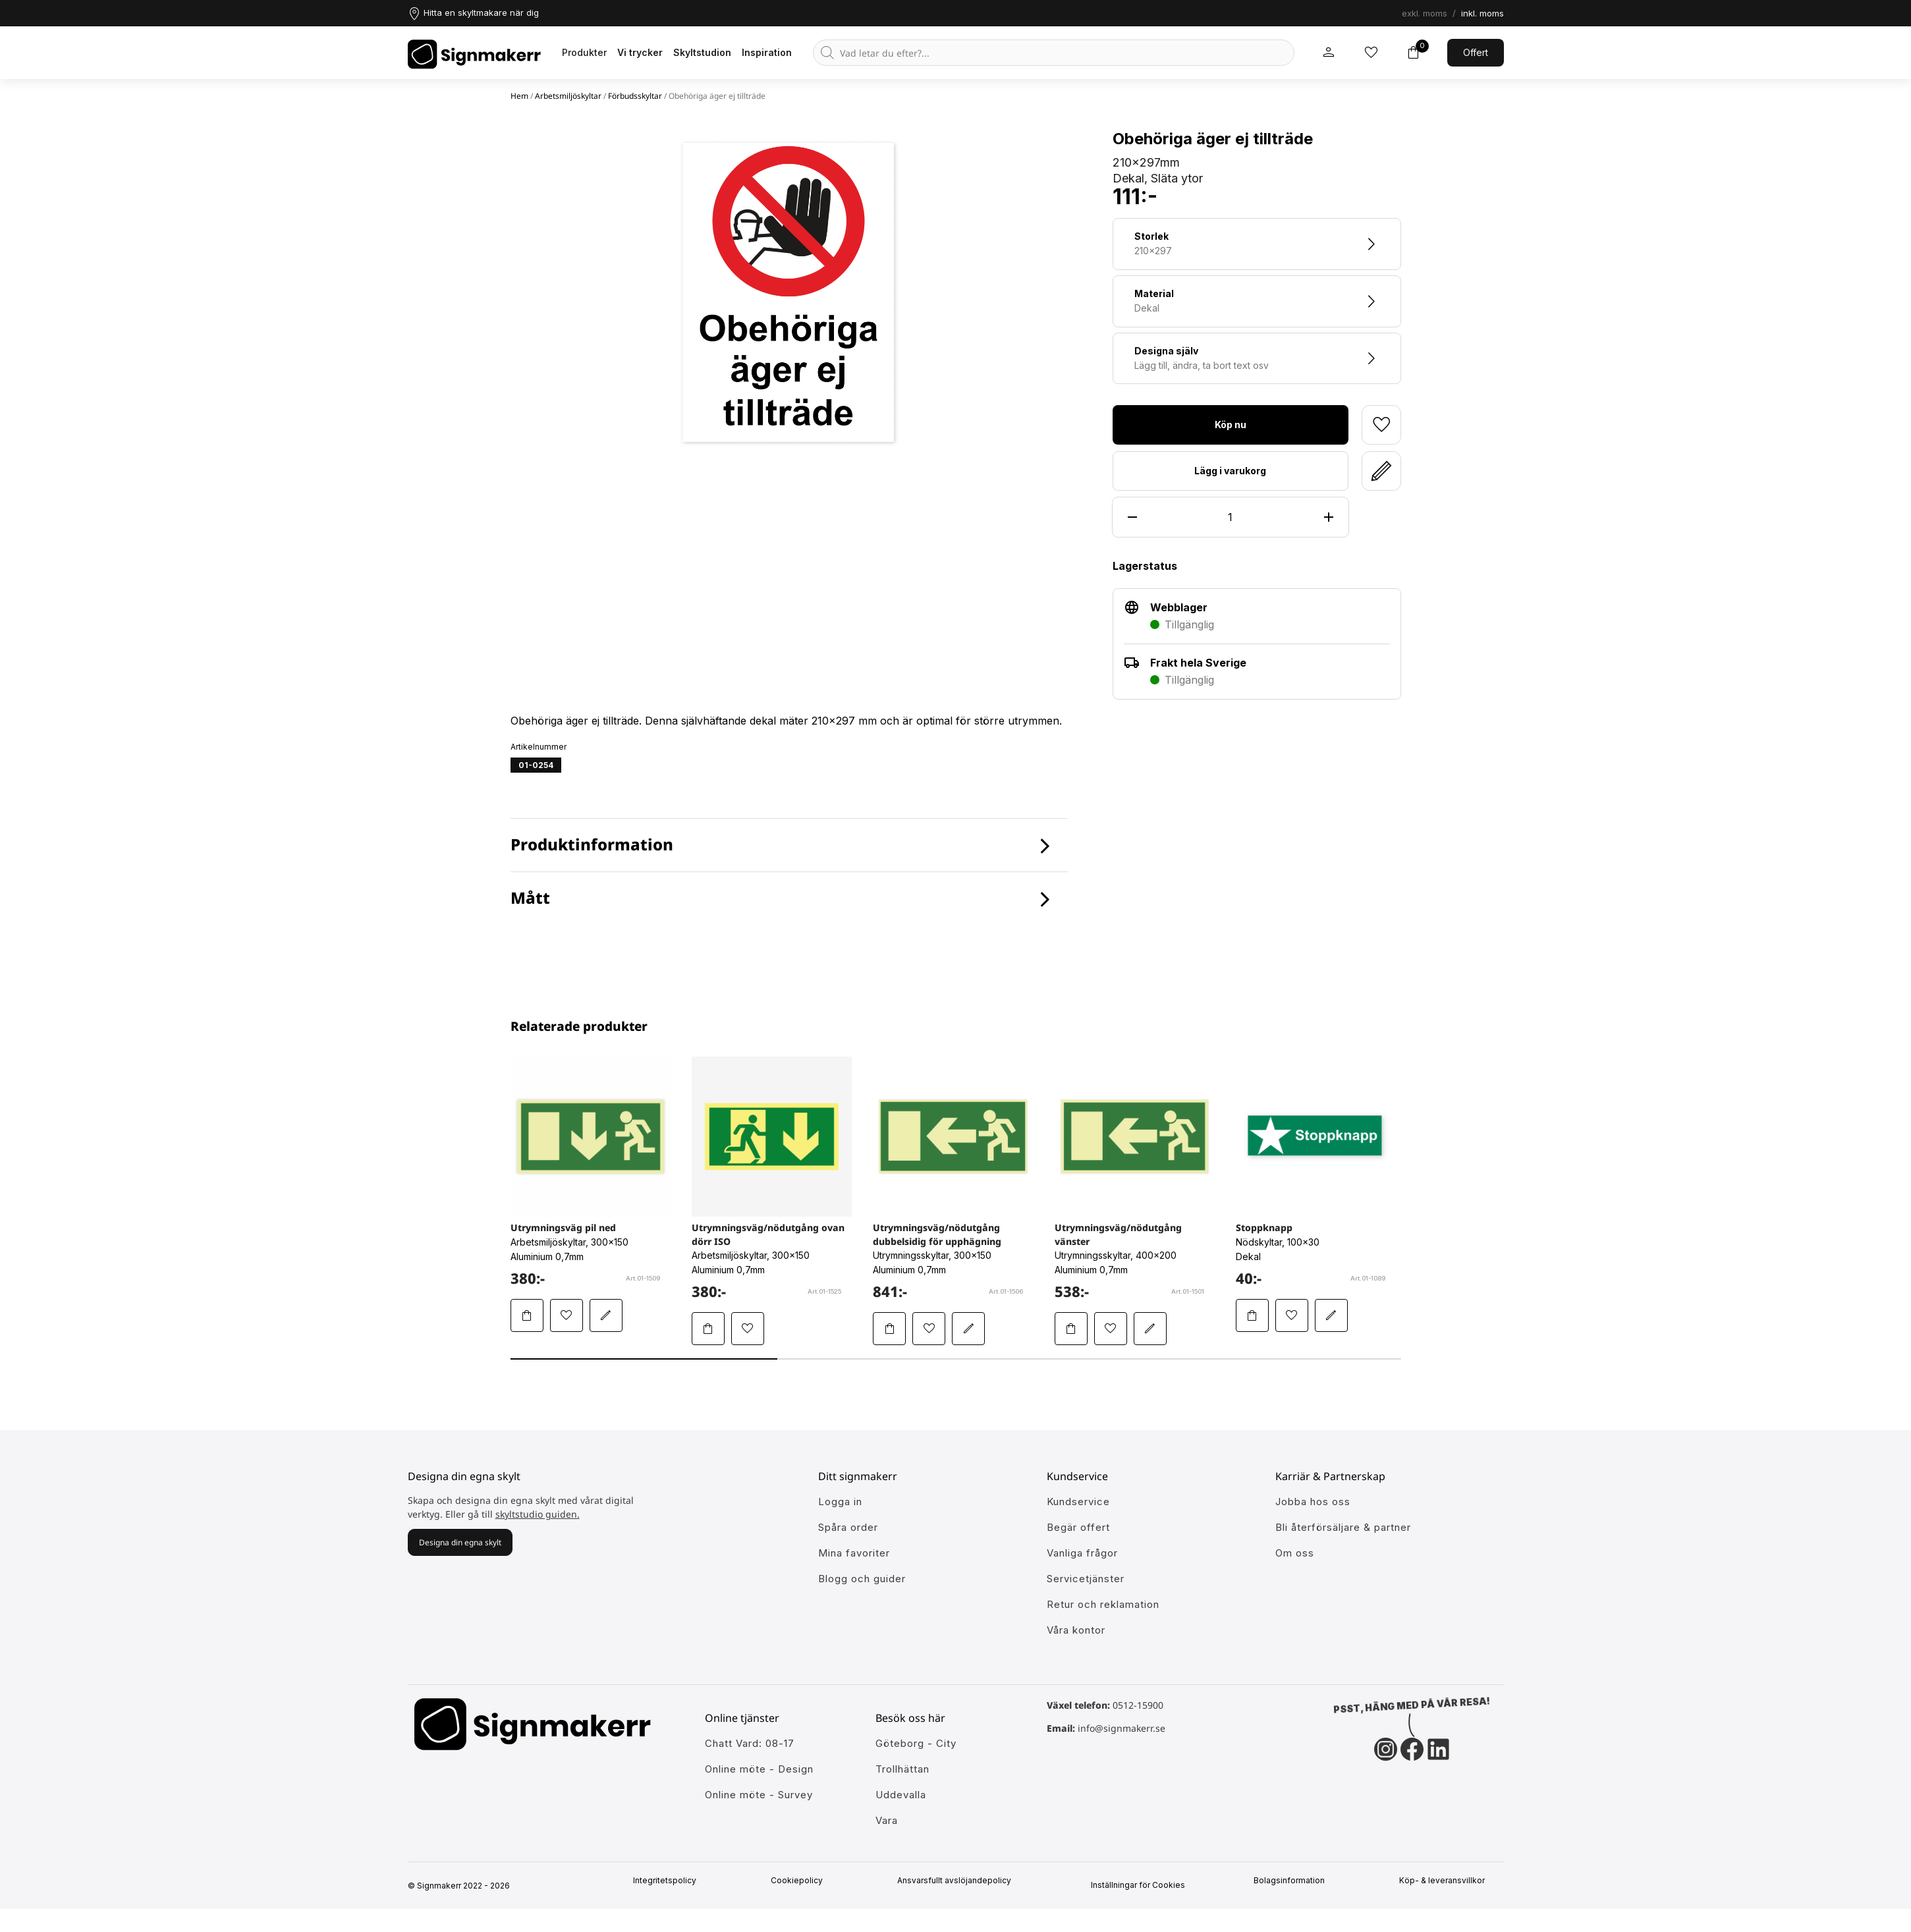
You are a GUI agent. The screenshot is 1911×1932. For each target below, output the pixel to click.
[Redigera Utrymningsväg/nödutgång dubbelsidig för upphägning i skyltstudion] (968, 1328)
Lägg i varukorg (1230, 470)
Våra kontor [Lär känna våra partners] (1076, 1630)
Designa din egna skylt (460, 1542)
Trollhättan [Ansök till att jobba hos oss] (902, 1769)
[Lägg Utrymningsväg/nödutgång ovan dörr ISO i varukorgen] (708, 1328)
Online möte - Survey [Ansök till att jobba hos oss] (759, 1794)
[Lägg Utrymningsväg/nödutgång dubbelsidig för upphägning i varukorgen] (889, 1328)
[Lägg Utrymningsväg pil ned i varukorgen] (527, 1315)
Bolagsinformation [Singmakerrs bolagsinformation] (1295, 1881)
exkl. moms (1424, 13)
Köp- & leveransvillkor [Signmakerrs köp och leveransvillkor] (1447, 1881)
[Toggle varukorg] (1413, 53)
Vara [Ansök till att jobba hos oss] (886, 1820)
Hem (519, 95)
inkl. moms (1482, 13)
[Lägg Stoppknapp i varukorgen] (1252, 1315)
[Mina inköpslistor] (1371, 53)
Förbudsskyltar (635, 95)
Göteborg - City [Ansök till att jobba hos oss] (915, 1743)
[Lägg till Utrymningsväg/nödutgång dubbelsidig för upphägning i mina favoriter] (928, 1328)
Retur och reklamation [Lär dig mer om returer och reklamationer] (1103, 1604)
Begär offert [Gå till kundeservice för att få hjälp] (1078, 1527)
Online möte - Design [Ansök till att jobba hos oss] (759, 1769)
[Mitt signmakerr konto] (1329, 53)
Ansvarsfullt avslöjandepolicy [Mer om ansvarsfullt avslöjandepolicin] (959, 1881)
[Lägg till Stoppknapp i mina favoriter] (1291, 1315)
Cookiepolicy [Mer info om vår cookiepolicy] (802, 1881)
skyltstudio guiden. (537, 1514)
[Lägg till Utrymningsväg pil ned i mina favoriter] (566, 1315)
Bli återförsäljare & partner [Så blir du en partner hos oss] (1343, 1527)
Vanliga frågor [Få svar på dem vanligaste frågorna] (1082, 1553)
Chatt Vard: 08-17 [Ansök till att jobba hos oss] (749, 1743)
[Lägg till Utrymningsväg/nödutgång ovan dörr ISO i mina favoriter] (747, 1328)
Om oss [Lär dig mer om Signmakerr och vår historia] (1294, 1553)
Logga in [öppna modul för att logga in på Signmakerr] (840, 1501)
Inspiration (767, 52)
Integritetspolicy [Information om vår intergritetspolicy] (670, 1881)
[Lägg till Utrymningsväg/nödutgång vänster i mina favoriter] (1110, 1328)
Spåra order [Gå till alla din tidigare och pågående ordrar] (848, 1527)
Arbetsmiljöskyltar (568, 95)
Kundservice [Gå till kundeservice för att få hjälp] (1078, 1501)
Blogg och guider (862, 1578)
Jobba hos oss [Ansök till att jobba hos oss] (1312, 1501)
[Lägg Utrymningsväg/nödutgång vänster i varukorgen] (1071, 1328)
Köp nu (1230, 424)
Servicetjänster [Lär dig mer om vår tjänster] (1085, 1578)
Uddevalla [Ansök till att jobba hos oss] (900, 1794)
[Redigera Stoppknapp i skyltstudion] (1331, 1315)
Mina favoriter (854, 1553)
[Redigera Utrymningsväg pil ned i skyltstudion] (606, 1315)
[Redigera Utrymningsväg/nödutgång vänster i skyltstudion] (1150, 1328)
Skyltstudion (702, 52)
